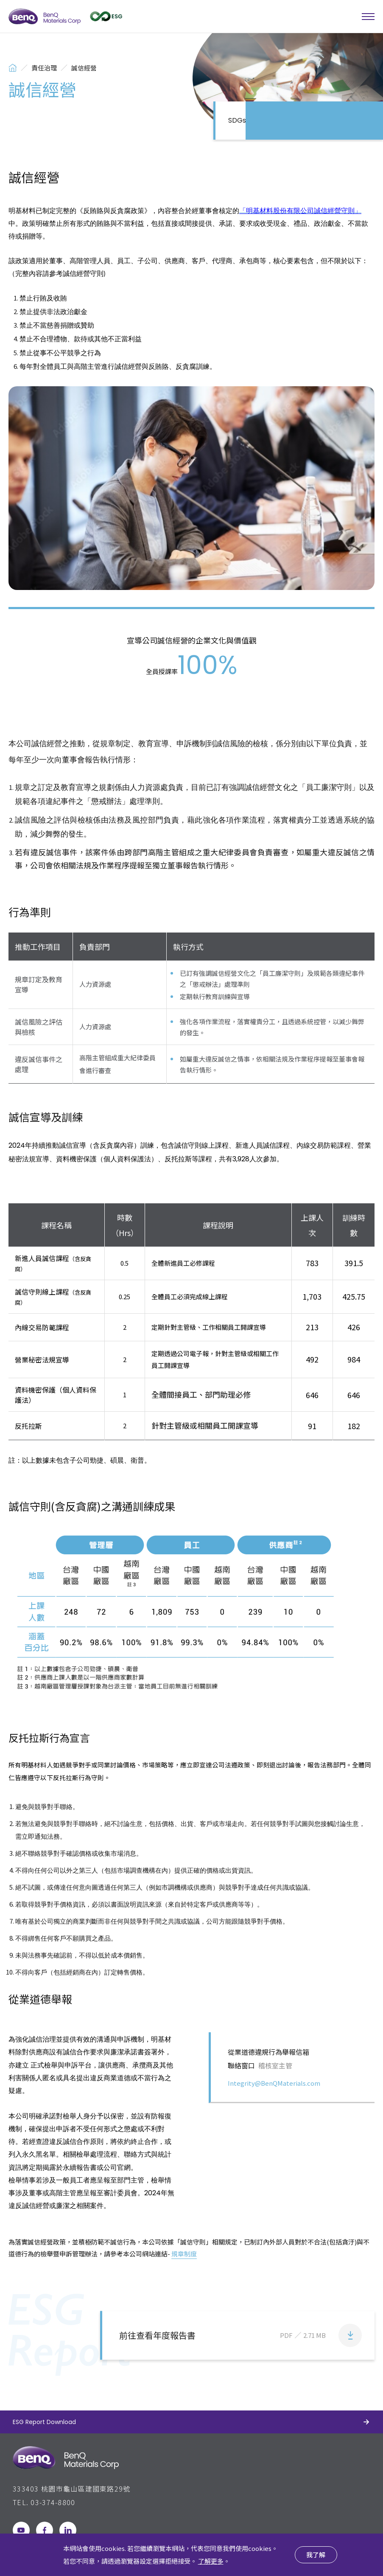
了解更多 (211, 2560)
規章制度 (184, 2253)
